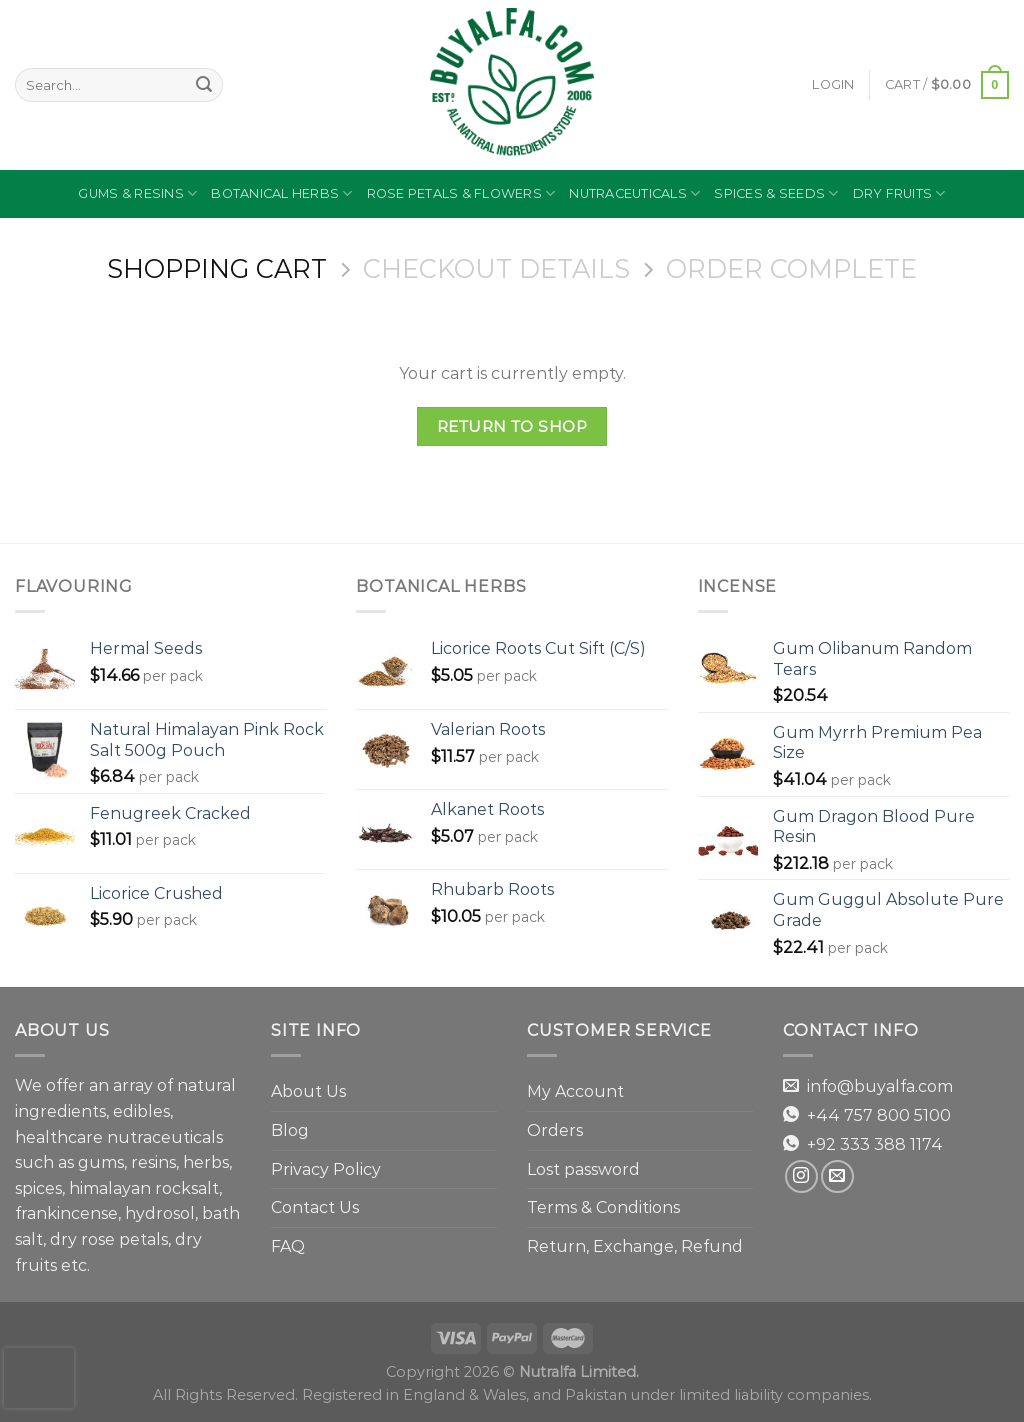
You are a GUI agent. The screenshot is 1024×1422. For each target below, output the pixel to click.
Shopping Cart (217, 269)
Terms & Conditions (603, 1207)
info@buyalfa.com (880, 1086)
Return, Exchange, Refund (635, 1246)
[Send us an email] (837, 1176)
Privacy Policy (326, 1169)
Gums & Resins (137, 193)
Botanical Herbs (281, 193)
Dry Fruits (899, 193)
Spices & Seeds (776, 193)
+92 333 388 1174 (875, 1144)
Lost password (583, 1169)
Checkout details (496, 269)
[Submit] (204, 85)
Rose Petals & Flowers (461, 193)
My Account (575, 1091)
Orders (555, 1130)
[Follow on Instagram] (801, 1176)
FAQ (288, 1246)
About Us (308, 1091)
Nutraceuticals (634, 193)
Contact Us (315, 1207)
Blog (290, 1130)
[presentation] (39, 1378)
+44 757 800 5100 (879, 1115)
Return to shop (512, 426)
